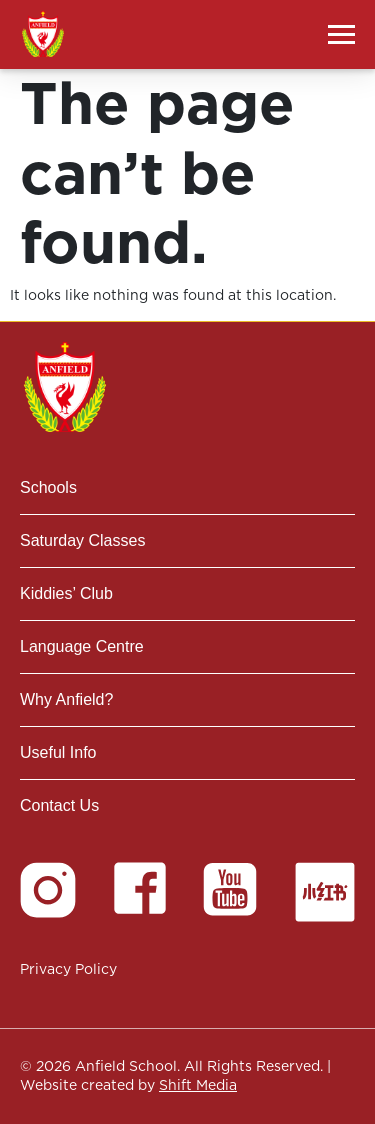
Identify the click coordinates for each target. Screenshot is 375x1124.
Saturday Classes (82, 540)
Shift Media (198, 1085)
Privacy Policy (68, 969)
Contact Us (59, 805)
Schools (48, 487)
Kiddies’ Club (66, 593)
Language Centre (82, 646)
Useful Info (58, 752)
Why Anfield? (66, 699)
